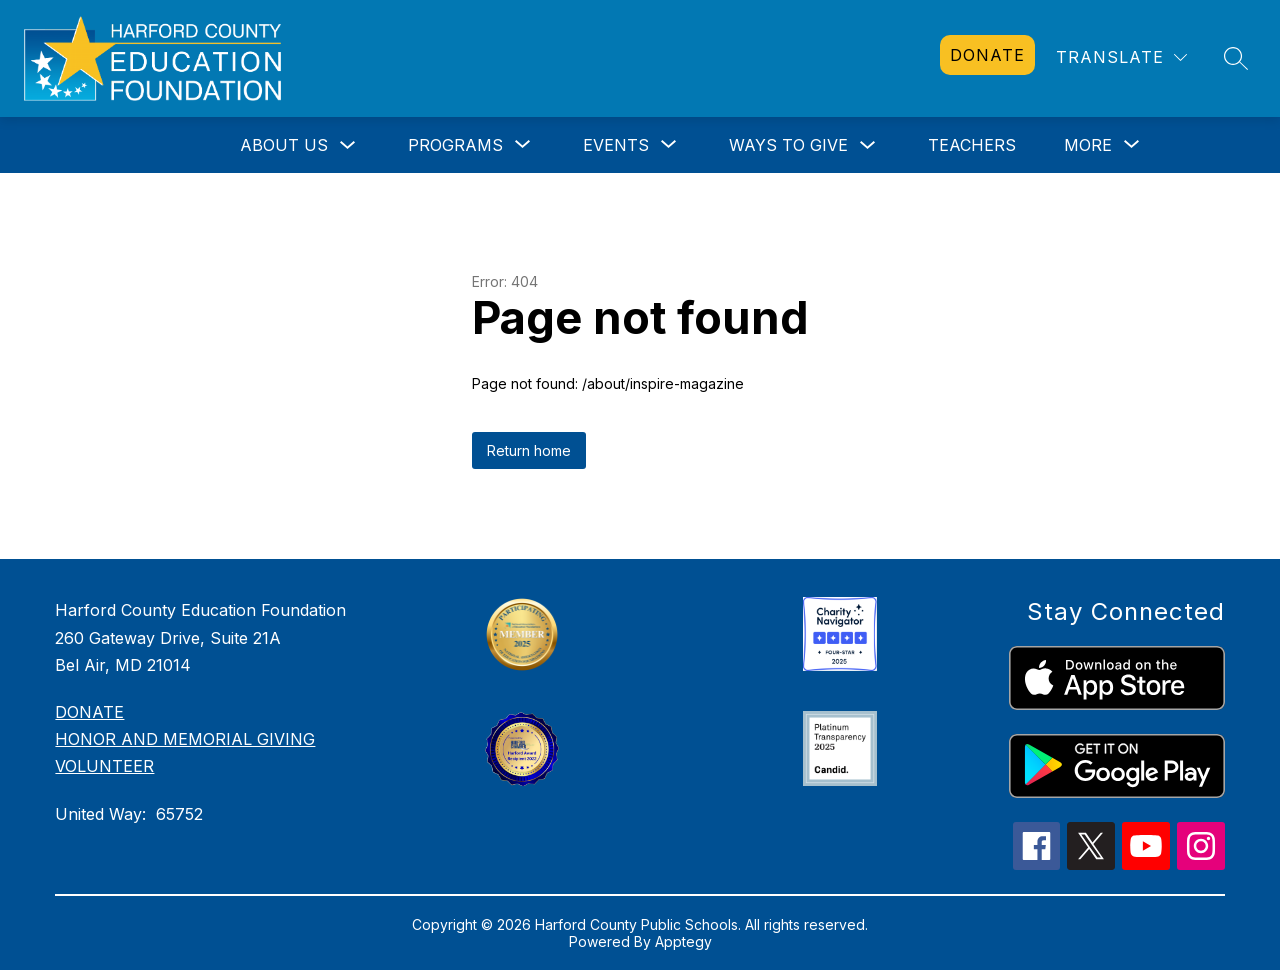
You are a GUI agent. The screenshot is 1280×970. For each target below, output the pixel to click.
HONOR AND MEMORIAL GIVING (185, 739)
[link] (987, 55)
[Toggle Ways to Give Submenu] (868, 145)
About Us (284, 145)
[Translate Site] (1121, 57)
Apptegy (683, 941)
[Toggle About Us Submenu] (348, 145)
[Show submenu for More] (1088, 145)
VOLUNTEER (104, 766)
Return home (529, 450)
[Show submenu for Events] (616, 145)
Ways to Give (788, 145)
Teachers (972, 145)
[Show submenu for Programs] (455, 145)
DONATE (89, 712)
